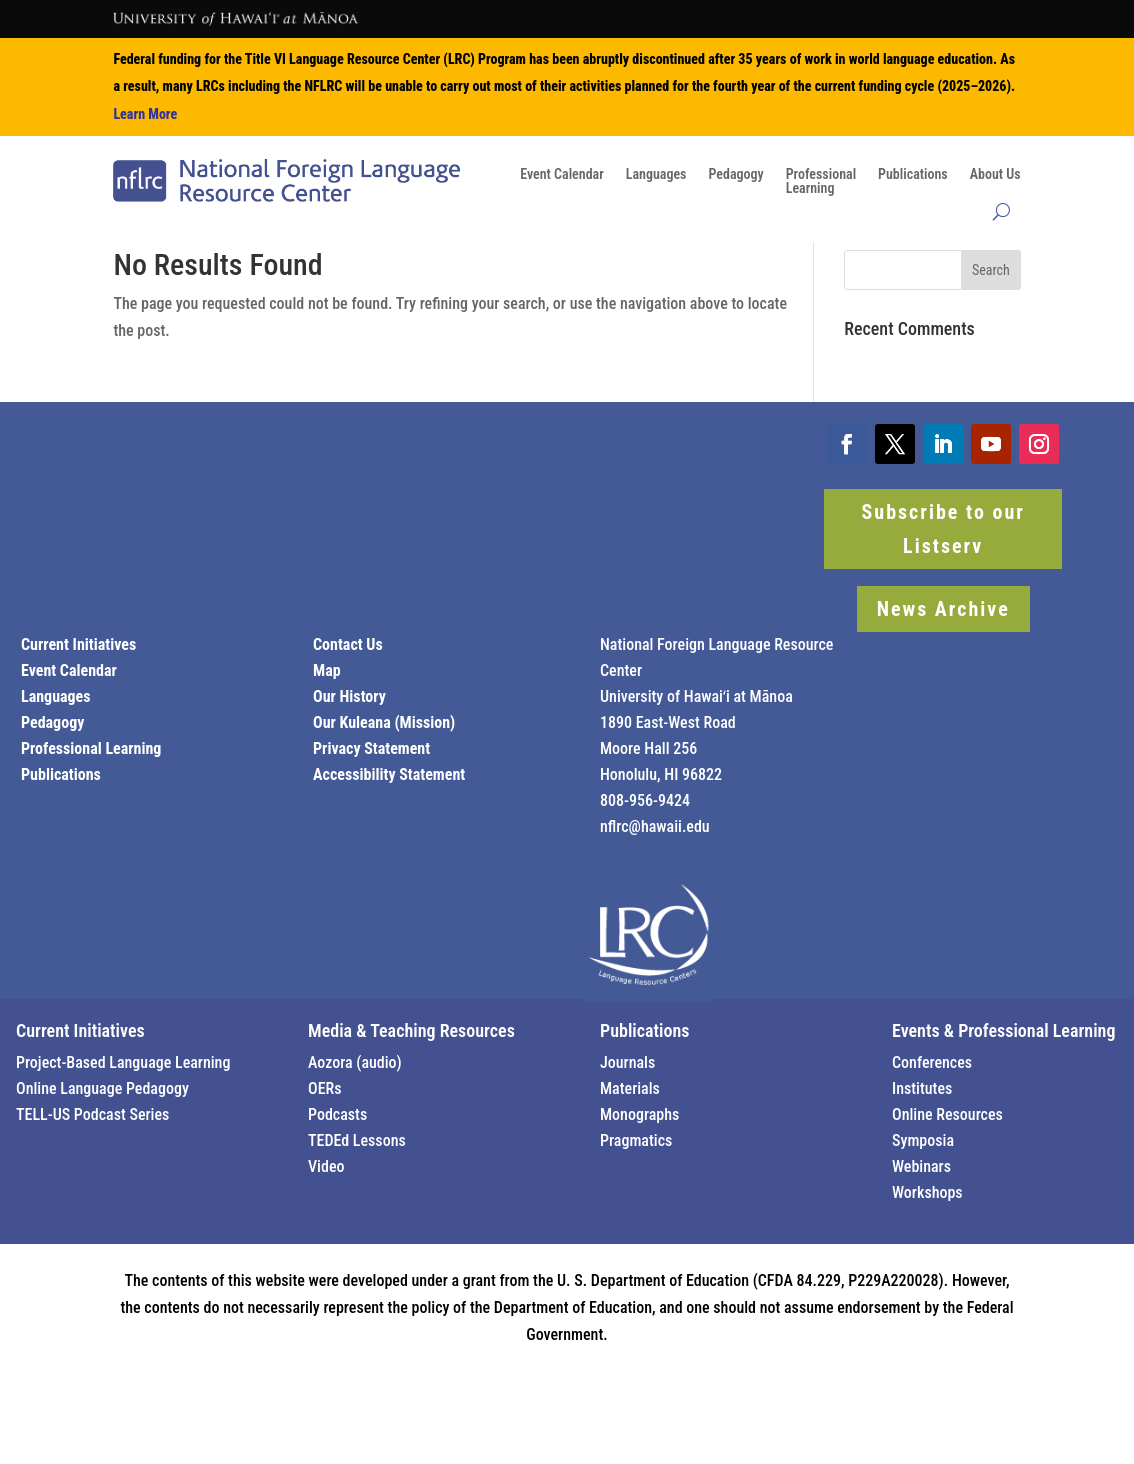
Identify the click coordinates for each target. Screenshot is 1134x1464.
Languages (656, 174)
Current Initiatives (78, 644)
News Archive (943, 609)
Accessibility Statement (389, 774)
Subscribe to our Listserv (943, 529)
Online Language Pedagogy (102, 1088)
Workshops (927, 1192)
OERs (325, 1088)
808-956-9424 (645, 800)
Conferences (932, 1062)
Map (327, 670)
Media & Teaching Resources (411, 1030)
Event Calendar (562, 174)
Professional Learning (91, 748)
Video (326, 1166)
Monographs (639, 1114)
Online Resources (947, 1114)
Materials (630, 1088)
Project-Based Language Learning (123, 1062)
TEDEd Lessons (357, 1140)
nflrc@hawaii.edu (655, 826)
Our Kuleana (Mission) (384, 722)
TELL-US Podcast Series (92, 1114)
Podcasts (337, 1114)
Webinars (921, 1166)
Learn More (145, 114)
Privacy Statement (371, 748)
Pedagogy (735, 174)
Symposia (923, 1140)
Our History (349, 696)
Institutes (922, 1088)
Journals (627, 1062)
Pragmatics (636, 1140)
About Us (995, 174)
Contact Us (348, 644)
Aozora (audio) (355, 1062)
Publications (913, 174)
